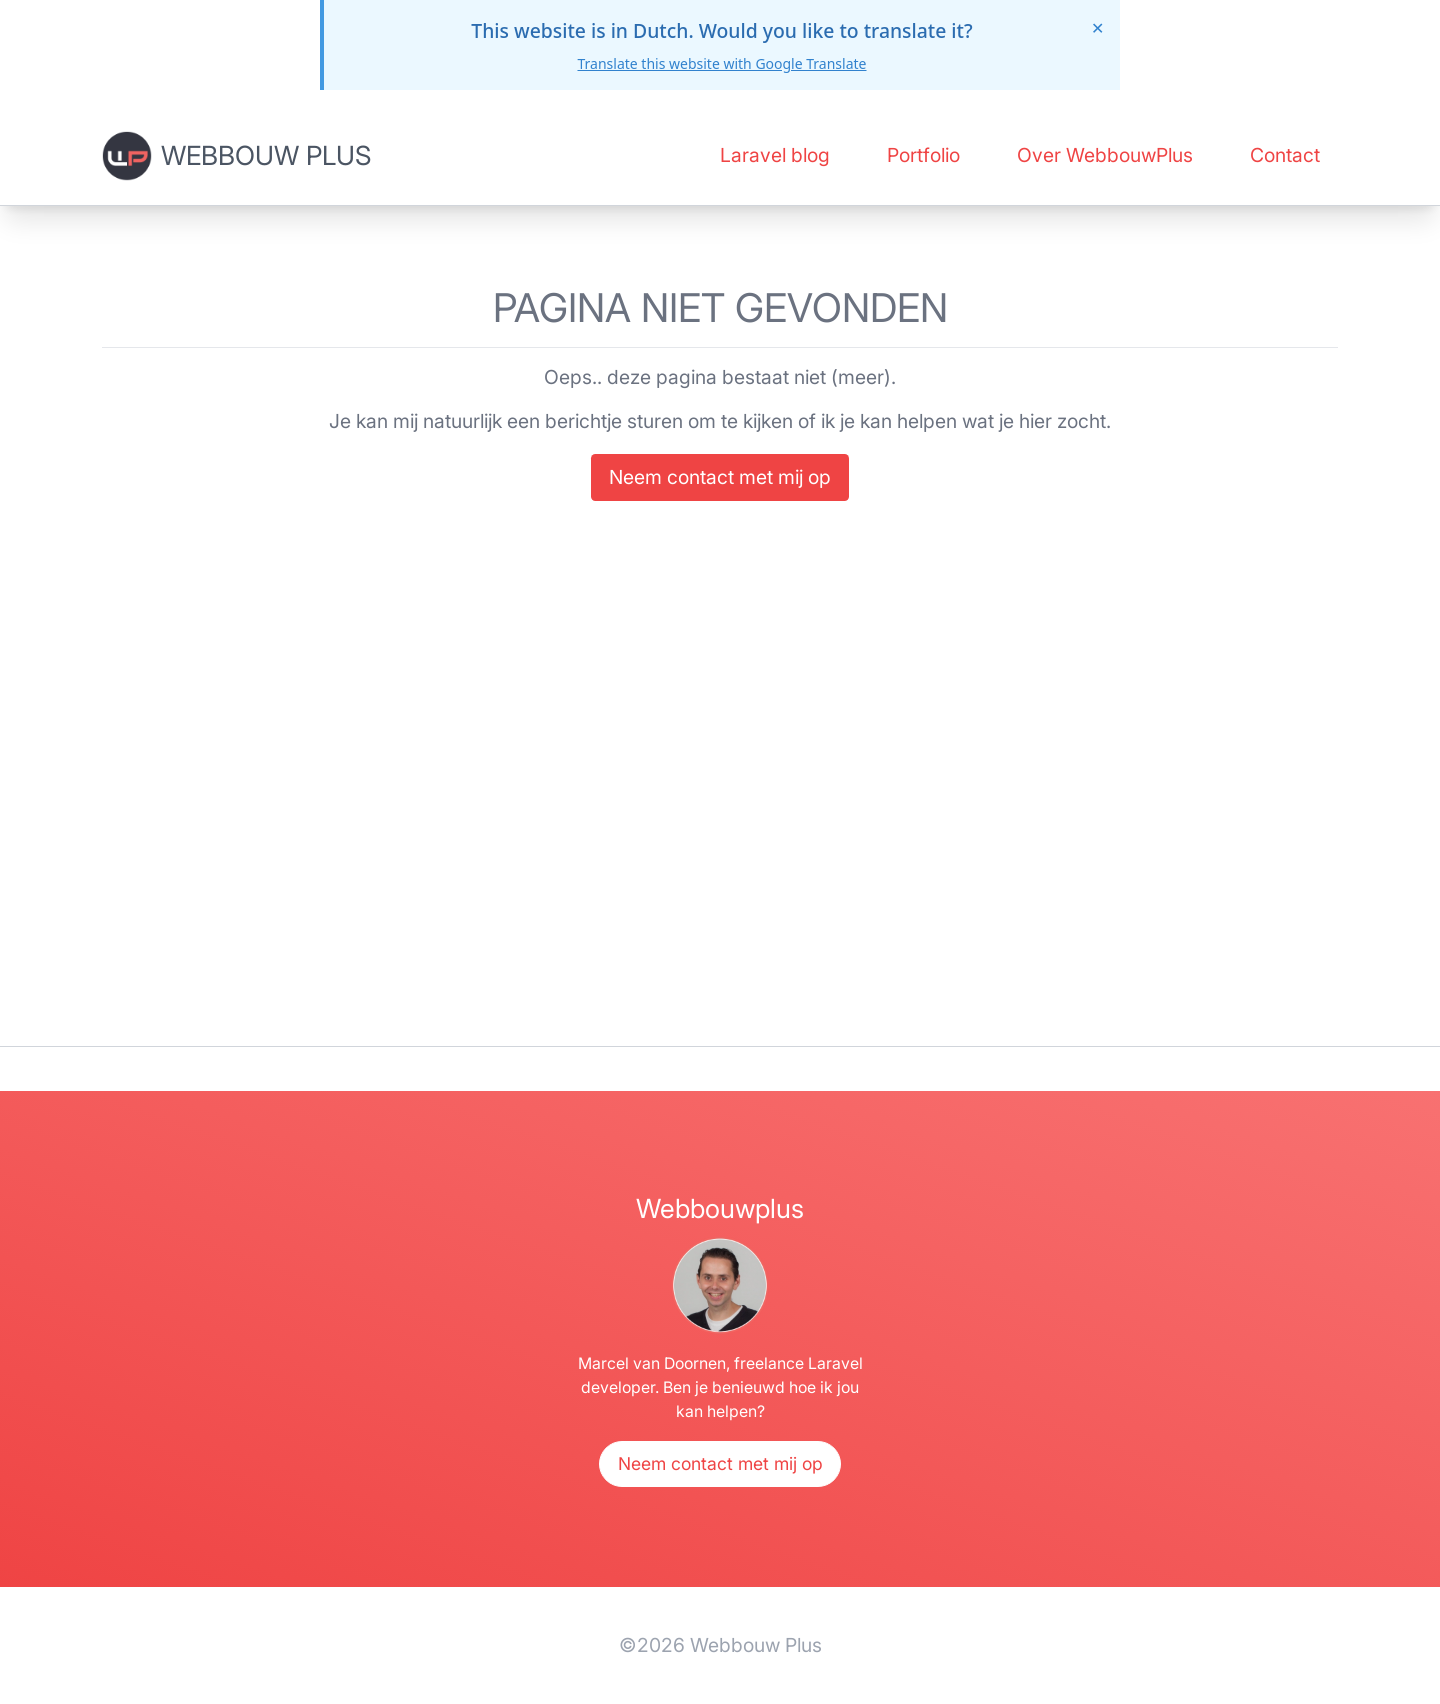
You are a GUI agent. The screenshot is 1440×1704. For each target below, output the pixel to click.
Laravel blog (775, 155)
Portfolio (923, 155)
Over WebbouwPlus (1105, 155)
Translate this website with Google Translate (721, 63)
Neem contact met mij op (720, 477)
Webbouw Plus (266, 155)
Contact (1285, 155)
